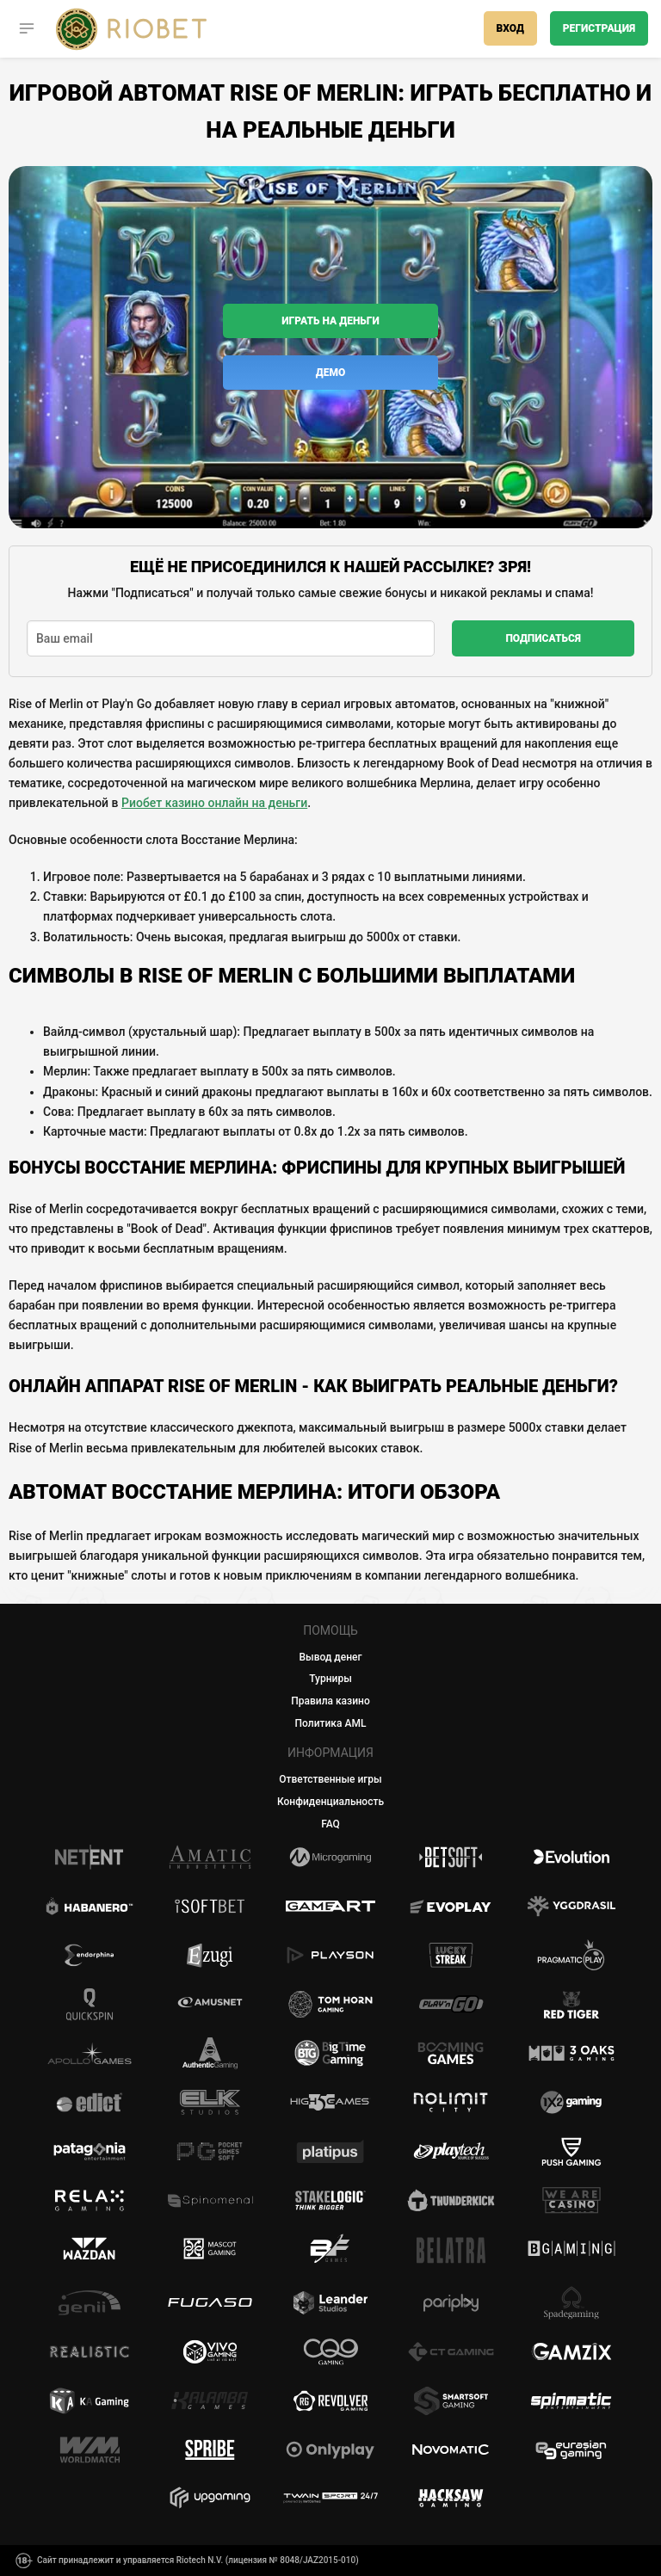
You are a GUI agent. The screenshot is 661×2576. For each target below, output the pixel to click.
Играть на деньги (330, 321)
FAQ (330, 1824)
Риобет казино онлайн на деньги (214, 803)
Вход (510, 28)
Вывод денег (331, 1657)
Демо (330, 373)
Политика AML (331, 1723)
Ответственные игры (330, 1779)
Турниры (330, 1679)
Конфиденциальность (330, 1802)
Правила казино (330, 1701)
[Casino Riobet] (131, 29)
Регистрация (599, 28)
